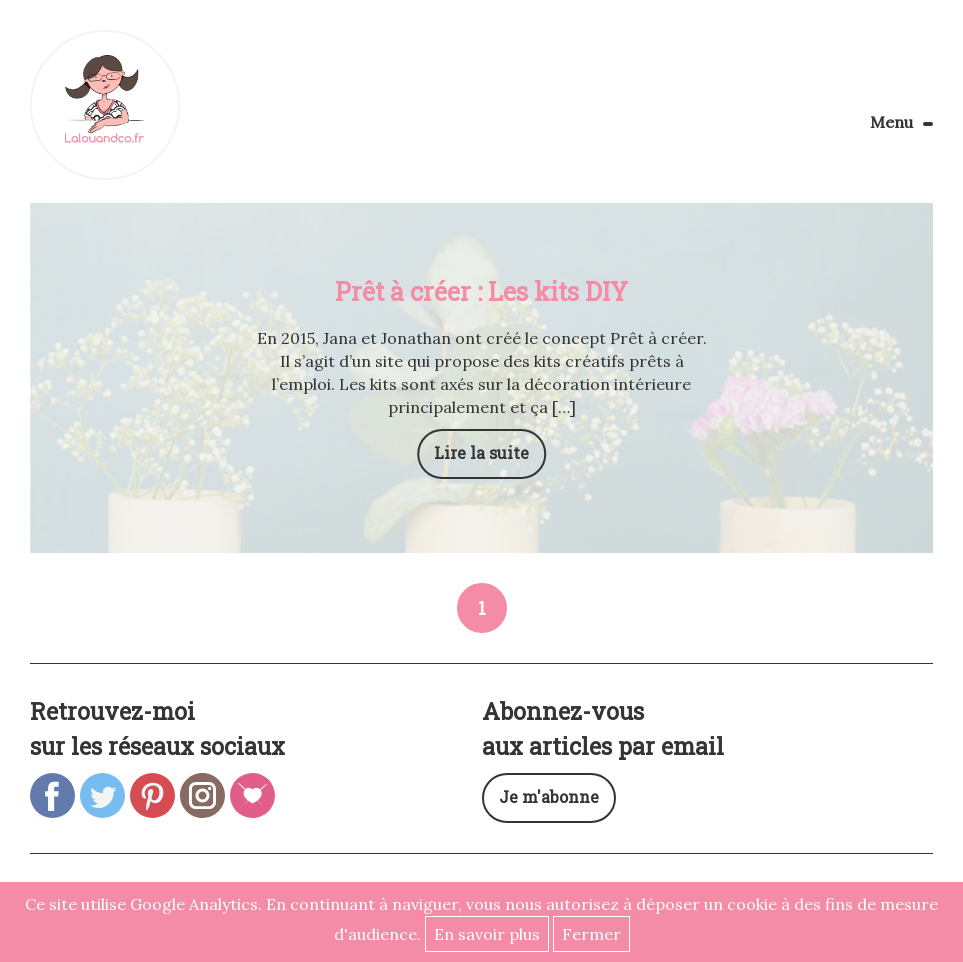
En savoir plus (487, 934)
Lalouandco (105, 105)
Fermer (591, 934)
